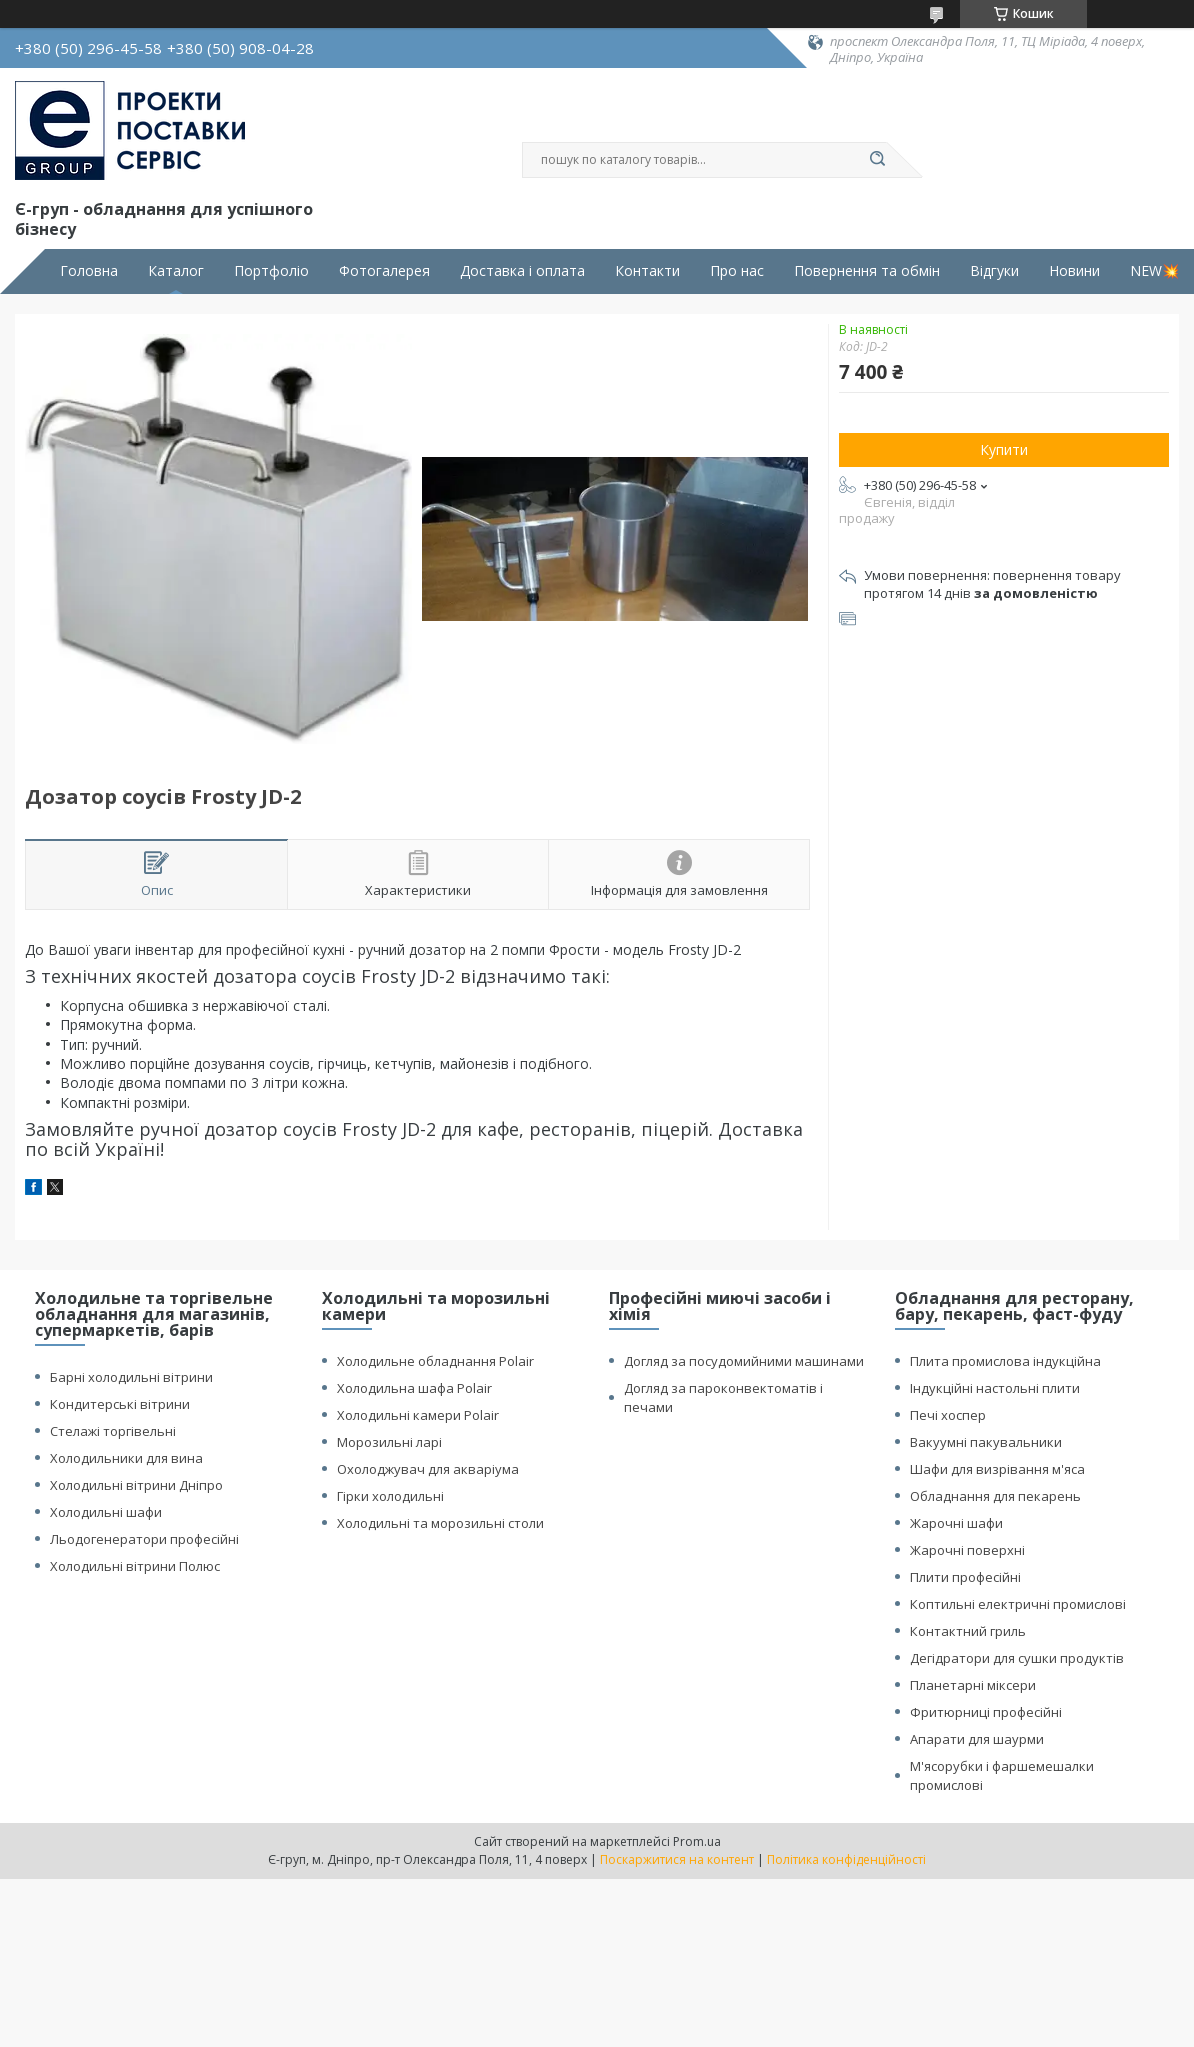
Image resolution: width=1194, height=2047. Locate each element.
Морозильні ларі (389, 1442)
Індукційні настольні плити (995, 1388)
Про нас (737, 271)
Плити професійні (965, 1577)
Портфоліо (271, 271)
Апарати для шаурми (977, 1739)
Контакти (647, 271)
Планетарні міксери (973, 1685)
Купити (1004, 449)
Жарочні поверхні (967, 1550)
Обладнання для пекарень (995, 1496)
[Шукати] (877, 160)
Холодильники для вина (126, 1458)
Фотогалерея (384, 271)
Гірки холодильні (390, 1496)
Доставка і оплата (522, 271)
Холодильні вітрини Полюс (135, 1566)
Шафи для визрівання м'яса (997, 1469)
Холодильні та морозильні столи (440, 1523)
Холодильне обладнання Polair (435, 1361)
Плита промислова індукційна (1005, 1361)
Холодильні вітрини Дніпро (136, 1485)
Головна (89, 271)
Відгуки (994, 271)
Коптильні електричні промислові (1018, 1604)
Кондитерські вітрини (120, 1404)
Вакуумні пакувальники (986, 1442)
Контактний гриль (968, 1631)
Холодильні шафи (106, 1512)
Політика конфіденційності (846, 1859)
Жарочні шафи (956, 1523)
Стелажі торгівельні (113, 1431)
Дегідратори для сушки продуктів (1017, 1658)
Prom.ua (697, 1841)
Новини (1074, 271)
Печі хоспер (948, 1415)
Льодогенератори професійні (144, 1539)
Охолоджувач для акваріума (428, 1469)
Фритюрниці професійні (986, 1712)
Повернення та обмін (867, 271)
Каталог (176, 271)
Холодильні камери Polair (418, 1415)
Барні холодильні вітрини (131, 1377)
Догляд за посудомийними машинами (744, 1361)
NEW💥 (1154, 271)
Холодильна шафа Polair (414, 1388)
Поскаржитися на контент (677, 1859)
